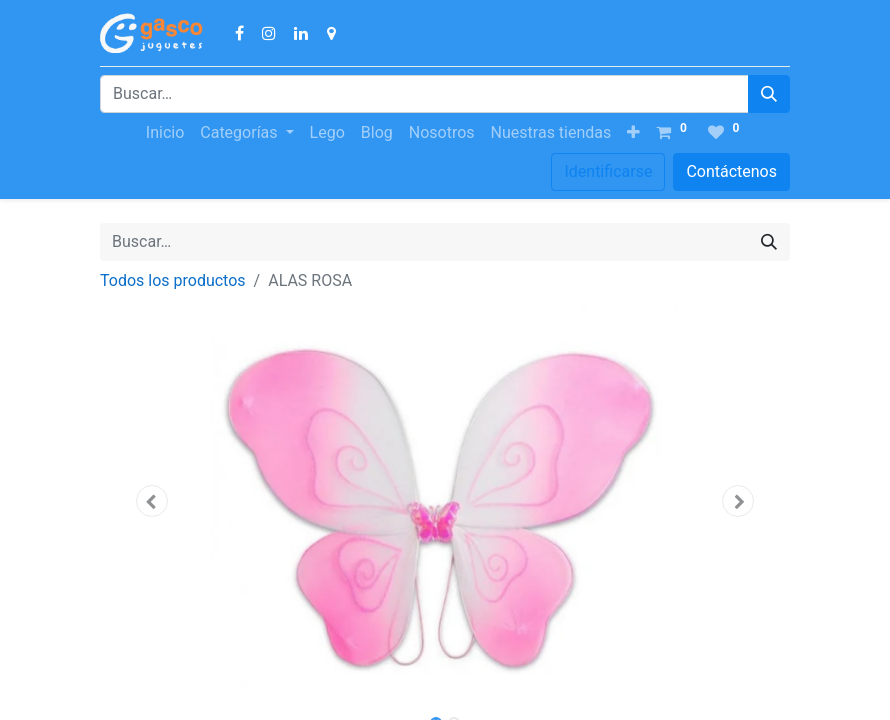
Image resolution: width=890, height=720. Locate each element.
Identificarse (608, 171)
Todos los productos (173, 280)
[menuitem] (165, 133)
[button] (633, 133)
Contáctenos (731, 171)
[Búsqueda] (769, 94)
